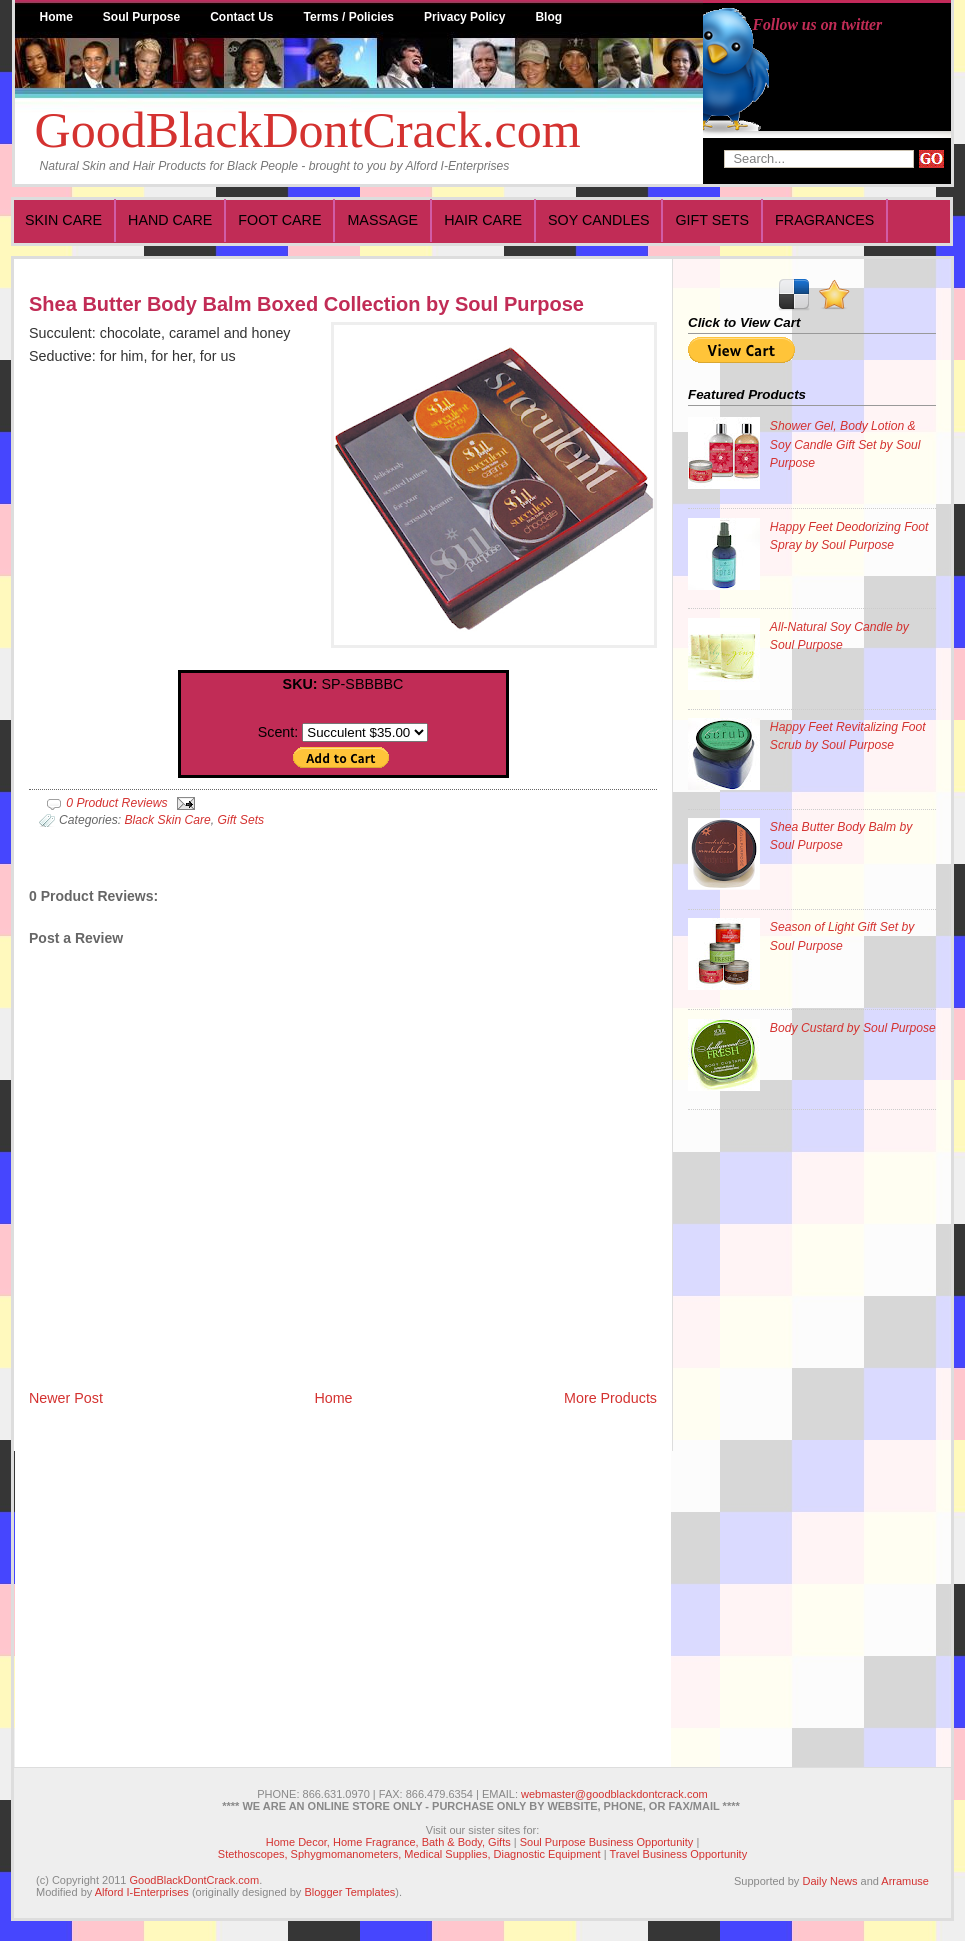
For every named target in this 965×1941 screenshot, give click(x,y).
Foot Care (279, 220)
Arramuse (905, 1881)
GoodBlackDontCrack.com (308, 130)
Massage (382, 220)
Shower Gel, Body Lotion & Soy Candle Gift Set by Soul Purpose (845, 444)
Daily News (829, 1881)
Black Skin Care (167, 820)
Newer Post (66, 1398)
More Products (610, 1398)
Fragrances (824, 220)
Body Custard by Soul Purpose (853, 1028)
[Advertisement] (768, 1429)
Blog (548, 17)
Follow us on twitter (818, 24)
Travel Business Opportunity (678, 1854)
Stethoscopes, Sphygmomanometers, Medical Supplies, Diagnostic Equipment (409, 1854)
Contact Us (241, 17)
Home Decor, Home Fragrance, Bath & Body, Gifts (388, 1842)
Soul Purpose (141, 17)
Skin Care (63, 220)
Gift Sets (712, 220)
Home (56, 17)
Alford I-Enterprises (142, 1892)
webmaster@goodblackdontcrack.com (614, 1794)
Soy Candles (598, 220)
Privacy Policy (464, 17)
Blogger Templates (349, 1892)
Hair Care (483, 220)
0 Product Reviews (116, 803)
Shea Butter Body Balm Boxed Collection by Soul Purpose (306, 304)
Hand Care (170, 220)
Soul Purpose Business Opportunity (607, 1842)
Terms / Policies (349, 17)
